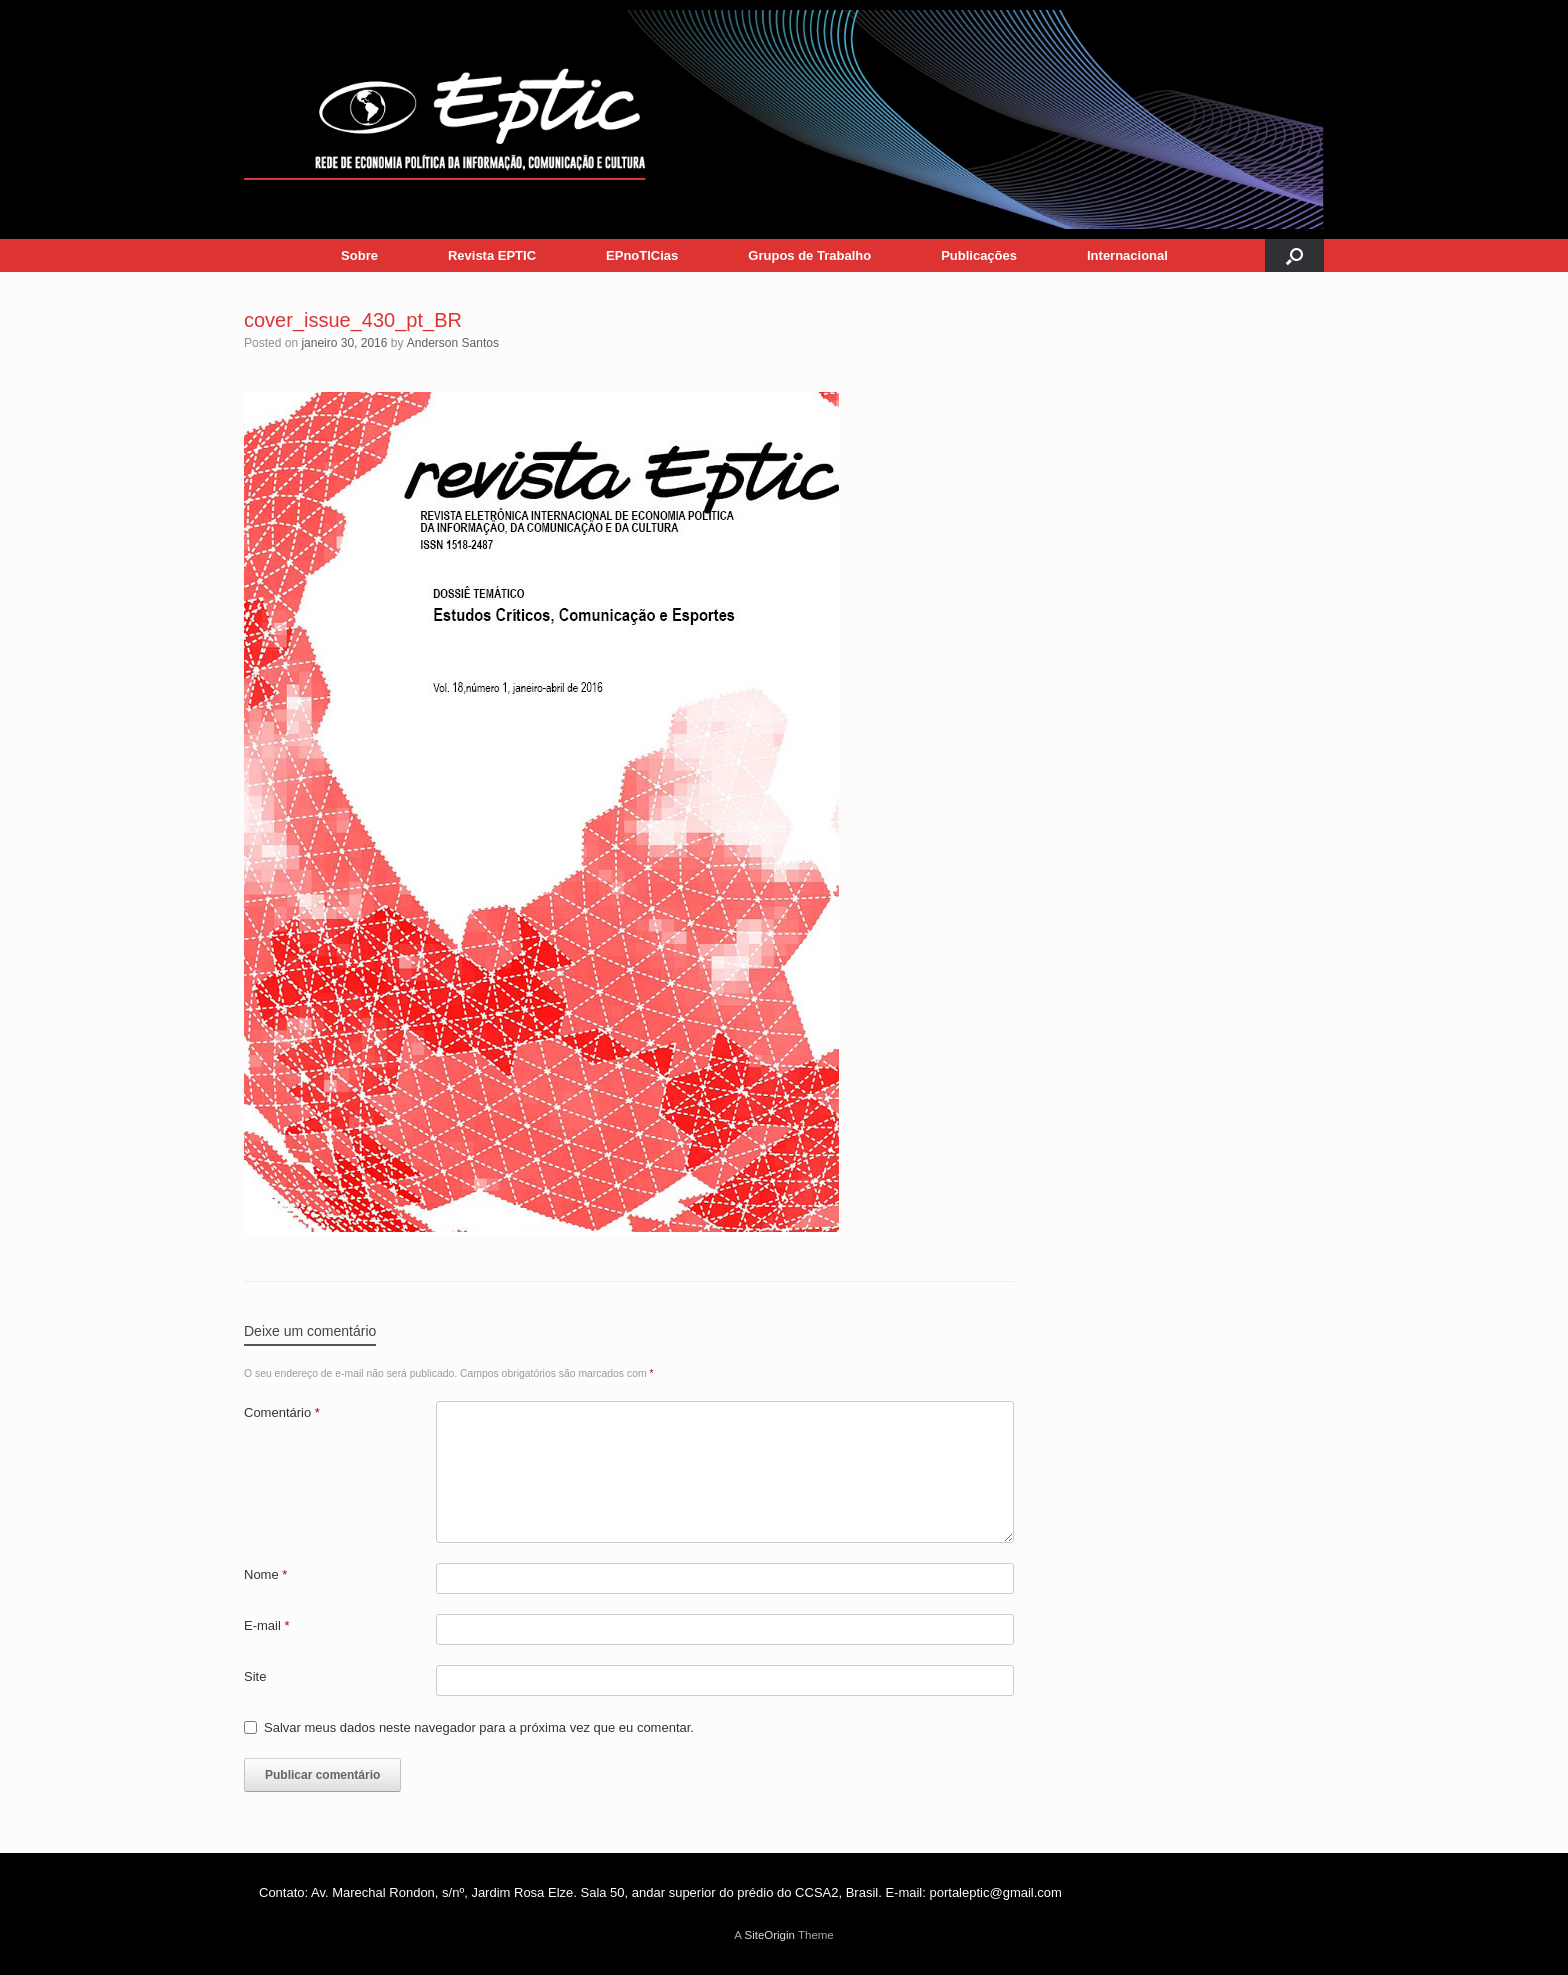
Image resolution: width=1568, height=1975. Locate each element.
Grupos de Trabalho (809, 255)
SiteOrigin (769, 1935)
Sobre (359, 255)
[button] (1294, 255)
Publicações (979, 255)
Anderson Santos (453, 343)
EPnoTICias (642, 255)
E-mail (267, 1625)
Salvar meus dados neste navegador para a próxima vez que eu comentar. (479, 1727)
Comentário (282, 1412)
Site (255, 1676)
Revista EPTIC (492, 255)
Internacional (1127, 255)
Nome (265, 1574)
